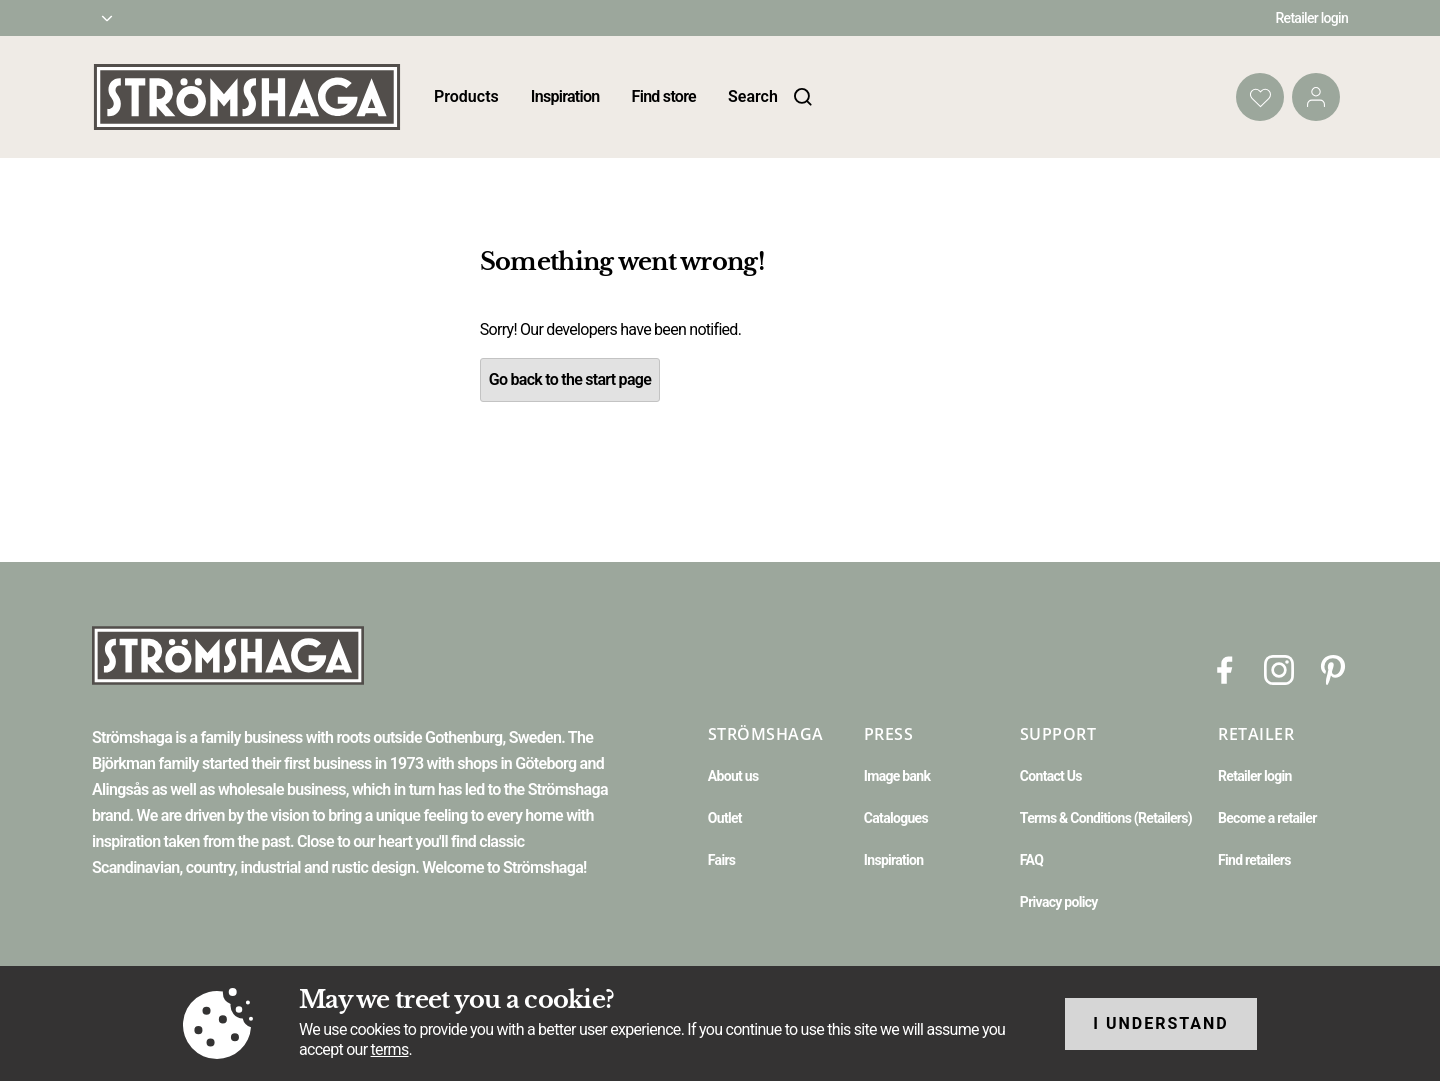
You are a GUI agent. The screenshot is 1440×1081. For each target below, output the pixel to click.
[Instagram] (1279, 668)
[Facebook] (1225, 668)
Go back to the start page (570, 379)
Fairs (721, 860)
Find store (664, 96)
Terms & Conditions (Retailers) (1106, 818)
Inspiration (565, 96)
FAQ (1031, 860)
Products (466, 96)
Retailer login (1312, 18)
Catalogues (896, 818)
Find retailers (1254, 860)
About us (733, 776)
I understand (1161, 1023)
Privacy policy (1059, 902)
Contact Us (1051, 776)
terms (390, 1049)
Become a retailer (1267, 818)
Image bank (897, 776)
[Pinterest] (1333, 668)
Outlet (725, 818)
